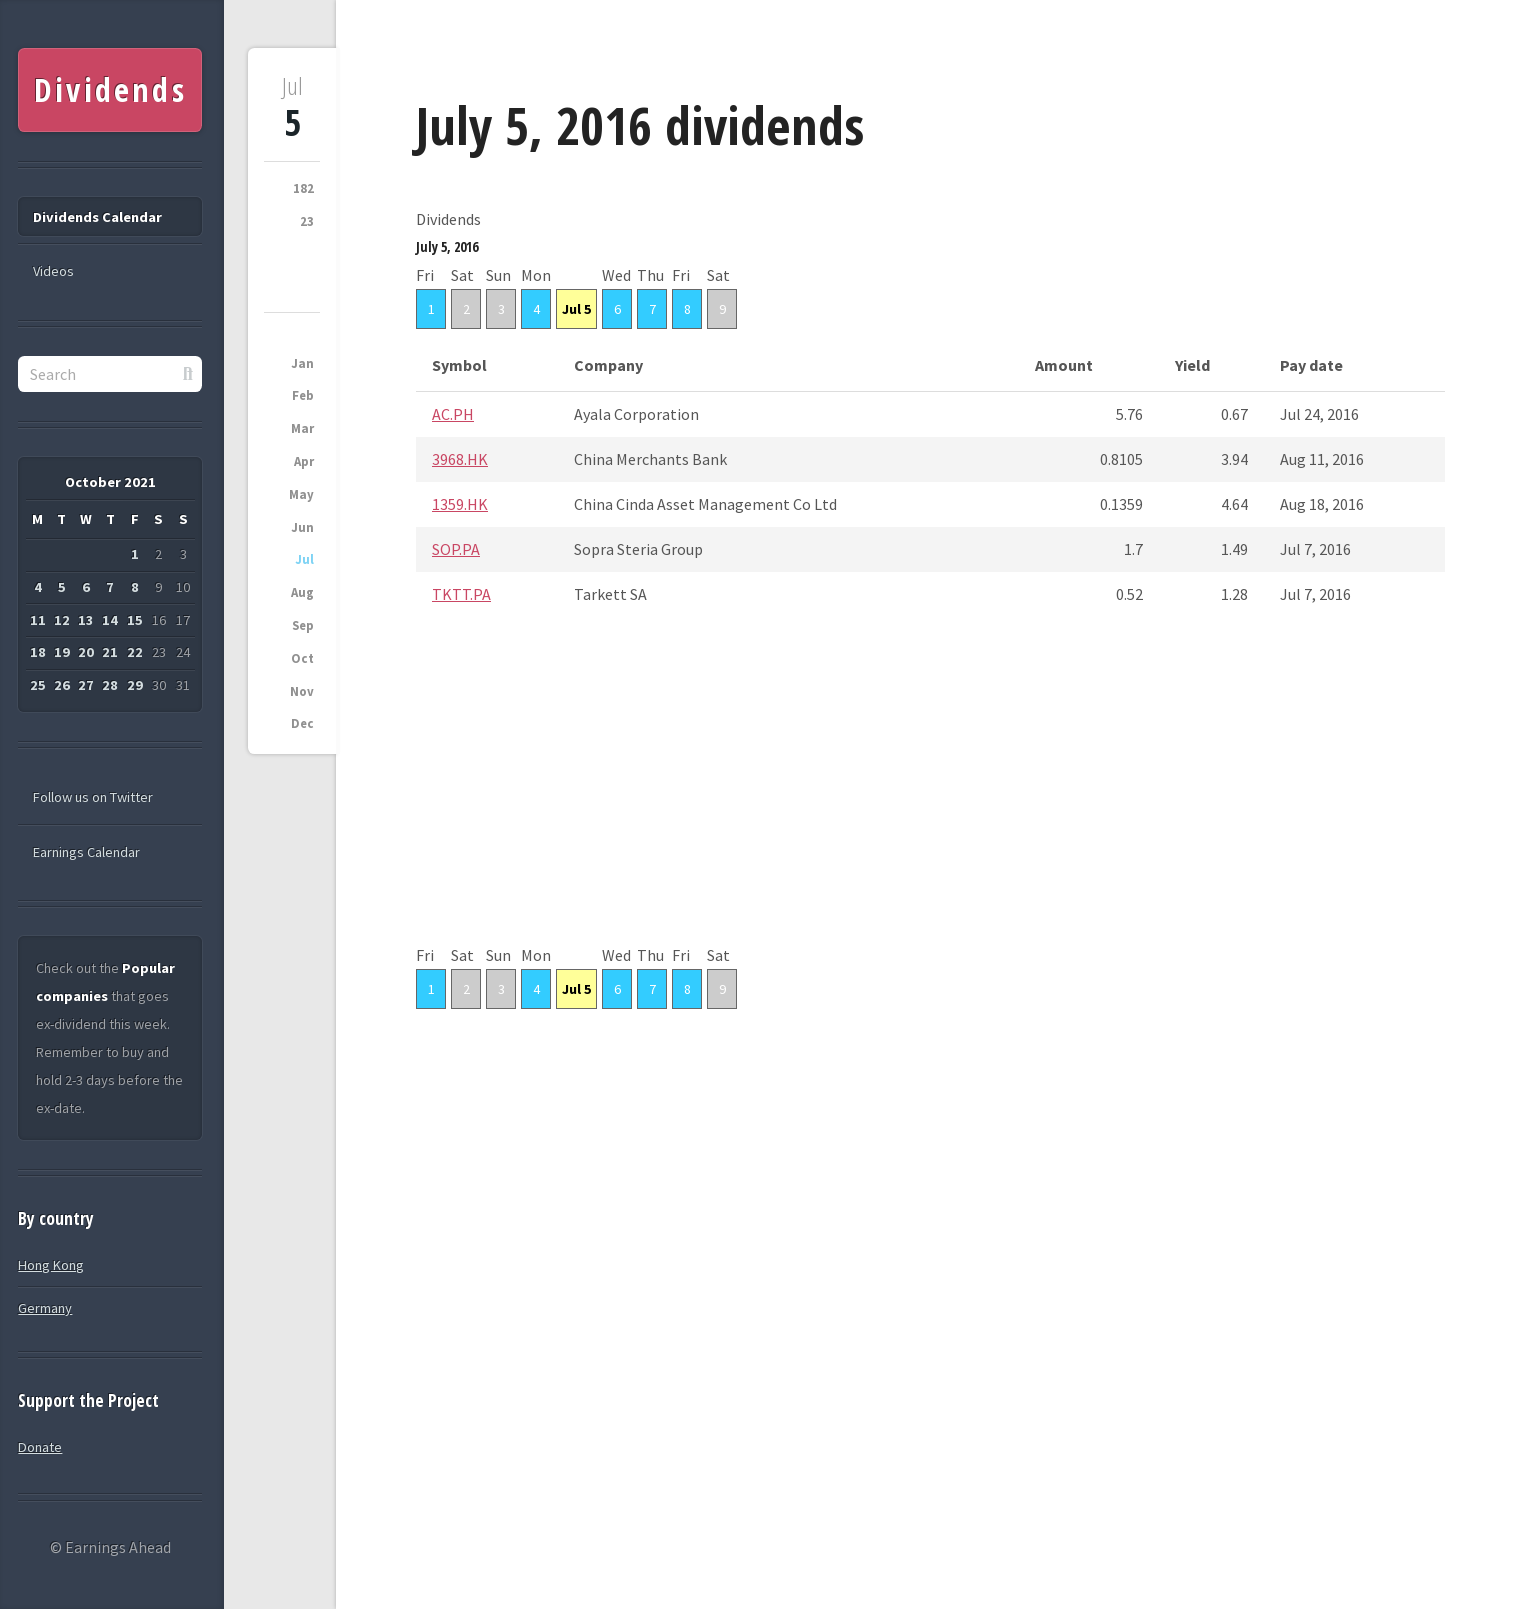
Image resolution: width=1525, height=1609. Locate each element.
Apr (304, 461)
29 (135, 685)
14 (110, 620)
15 (135, 620)
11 (38, 620)
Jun (302, 527)
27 (86, 685)
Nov (302, 691)
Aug (302, 592)
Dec (302, 723)
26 (62, 685)
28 (110, 685)
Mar (302, 428)
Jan (302, 363)
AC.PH (453, 414)
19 (62, 652)
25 (38, 685)
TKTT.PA (461, 594)
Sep (303, 625)
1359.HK (460, 504)
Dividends (110, 89)
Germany (45, 1308)
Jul (304, 559)
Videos (53, 271)
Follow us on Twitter (93, 797)
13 (86, 620)
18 (38, 652)
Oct (302, 658)
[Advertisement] (930, 801)
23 (307, 221)
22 (135, 652)
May (301, 494)
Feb (303, 395)
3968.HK (460, 459)
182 (303, 188)
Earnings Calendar (86, 852)
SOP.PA (456, 549)
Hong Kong (51, 1265)
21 (110, 652)
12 (62, 620)
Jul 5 (576, 309)
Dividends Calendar (97, 217)
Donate (40, 1447)
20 (86, 652)
